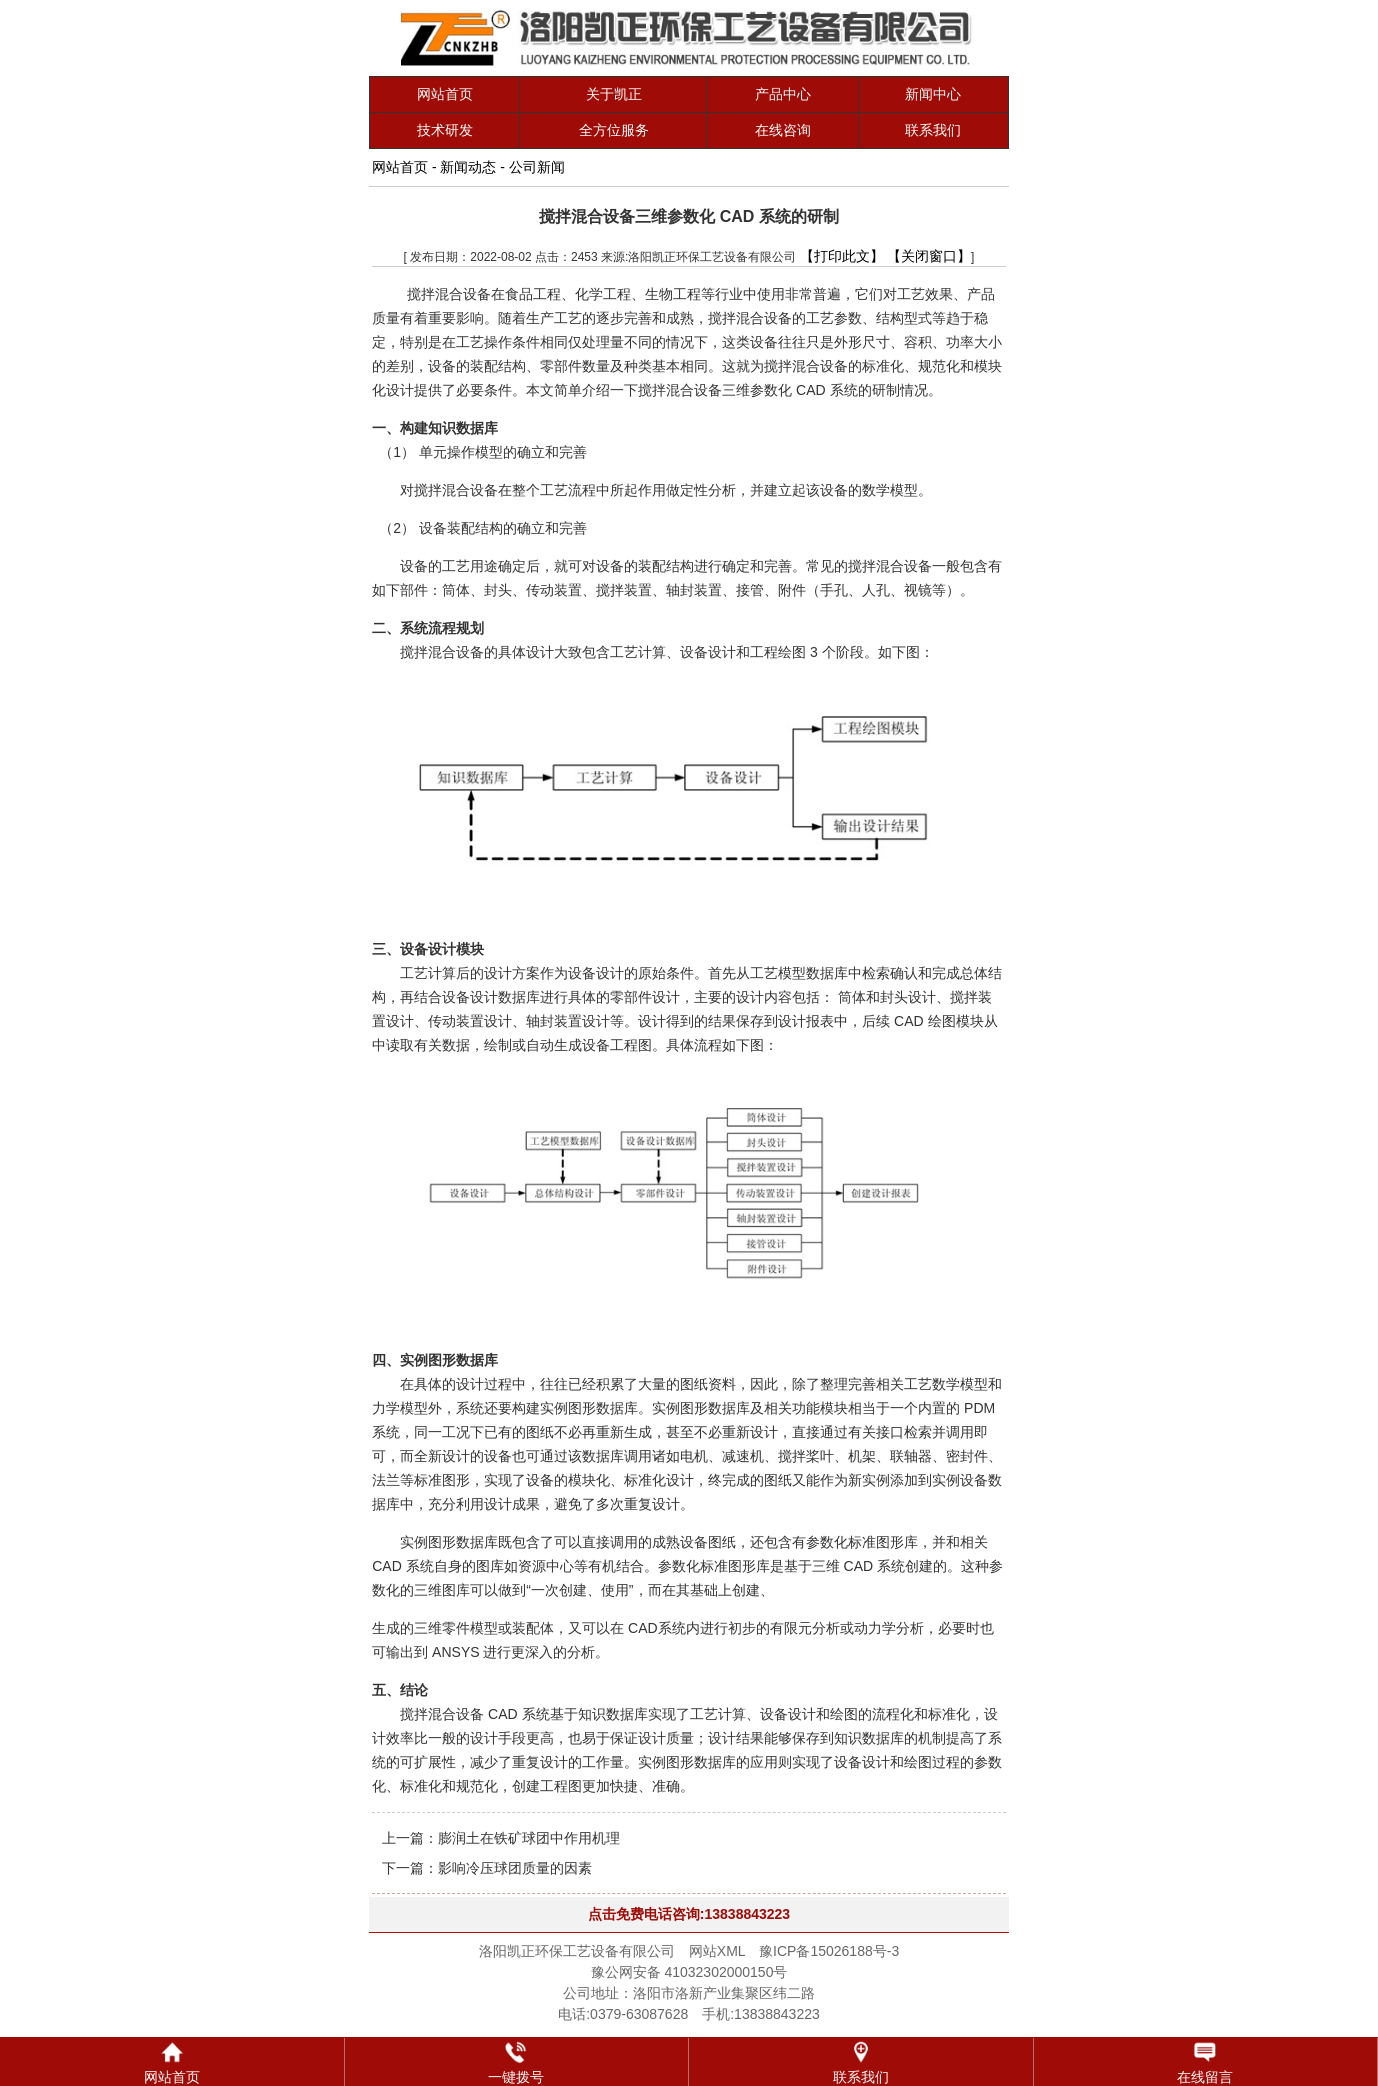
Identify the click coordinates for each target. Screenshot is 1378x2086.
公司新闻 (537, 167)
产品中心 (783, 94)
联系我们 (933, 130)
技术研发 (445, 130)
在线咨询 (783, 130)
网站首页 (445, 94)
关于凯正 (614, 94)
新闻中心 (933, 94)
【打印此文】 (842, 256)
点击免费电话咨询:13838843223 (689, 1914)
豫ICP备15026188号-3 (829, 1951)
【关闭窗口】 (929, 256)
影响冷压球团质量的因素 (515, 1868)
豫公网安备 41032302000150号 (689, 1972)
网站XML (717, 1951)
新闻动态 (468, 167)
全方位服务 (614, 130)
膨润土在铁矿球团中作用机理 (529, 1838)
